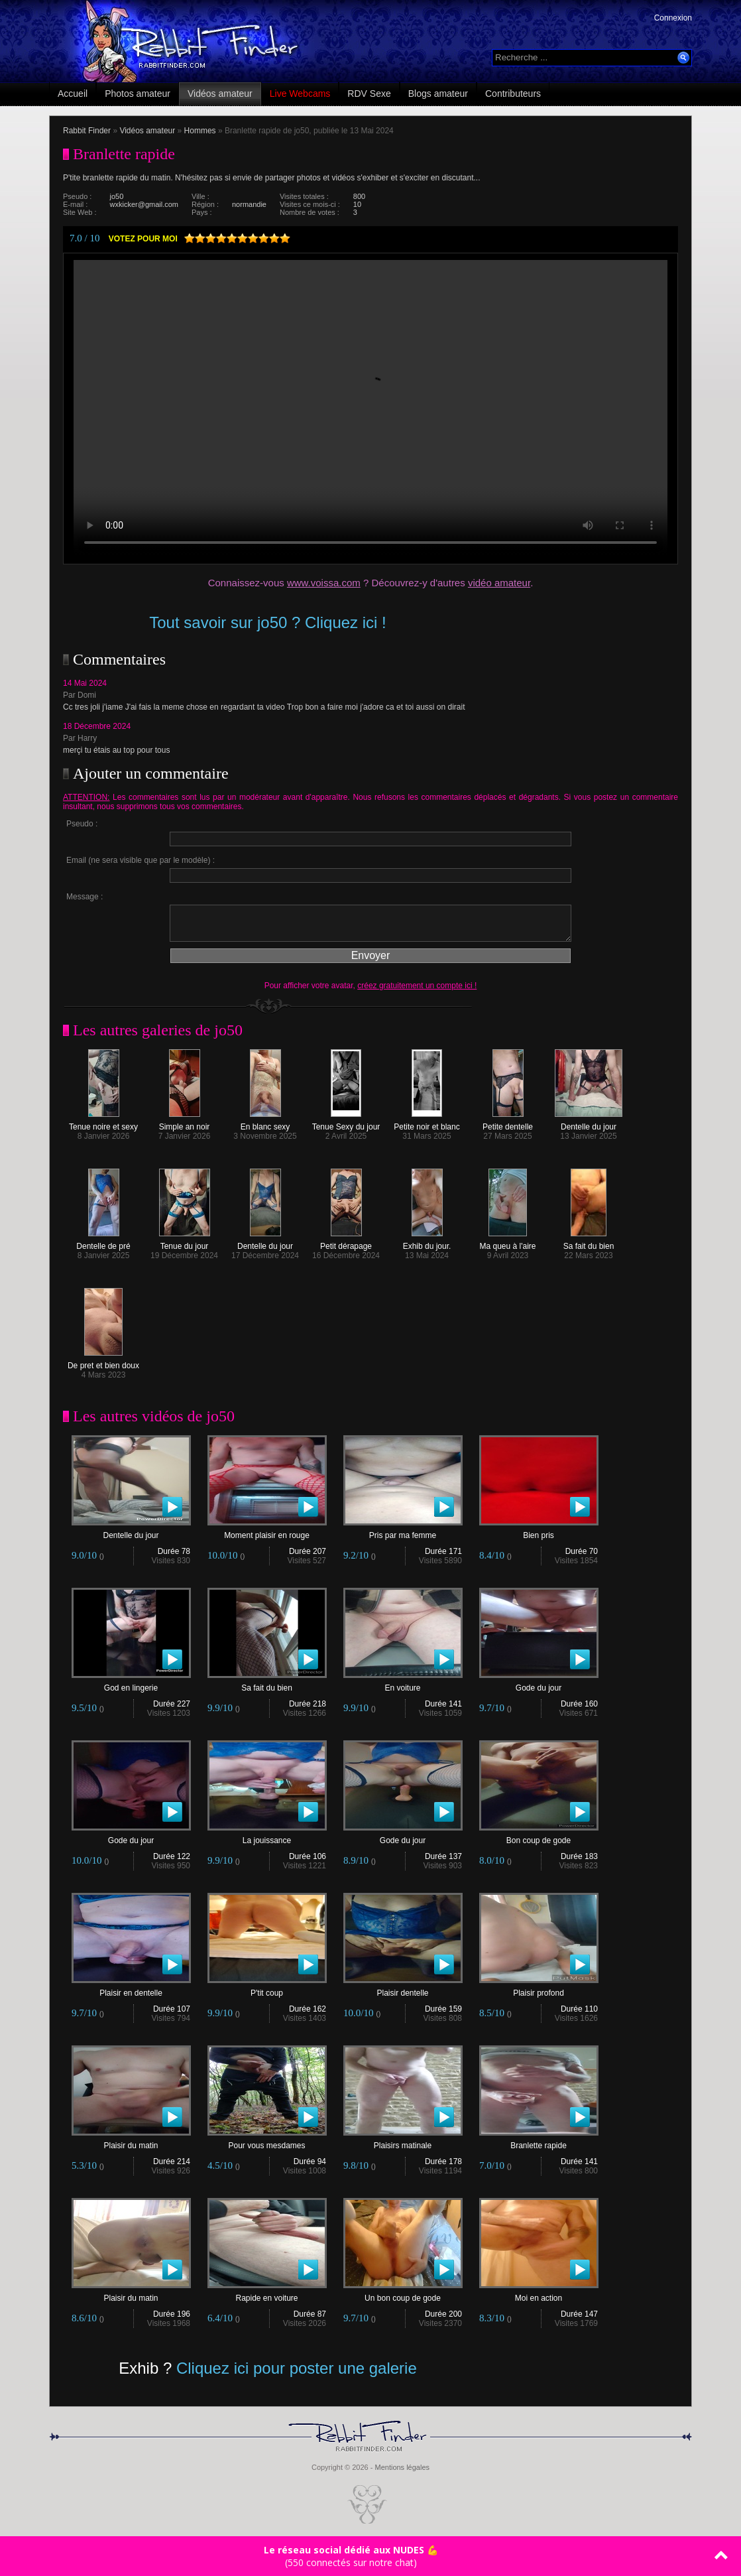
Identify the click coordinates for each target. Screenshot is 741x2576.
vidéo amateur (499, 582)
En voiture (403, 1684)
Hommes (200, 130)
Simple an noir (184, 1123)
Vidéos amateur (220, 93)
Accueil (72, 93)
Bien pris (538, 1531)
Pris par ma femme (403, 1531)
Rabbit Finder (87, 130)
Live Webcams (300, 93)
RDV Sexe (368, 93)
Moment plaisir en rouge (267, 1531)
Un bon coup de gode (403, 2294)
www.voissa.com (324, 582)
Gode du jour (538, 1684)
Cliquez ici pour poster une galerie (296, 2368)
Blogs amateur (438, 93)
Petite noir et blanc (426, 1123)
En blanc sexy (265, 1123)
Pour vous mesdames (267, 2142)
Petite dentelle (508, 1123)
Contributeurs (513, 93)
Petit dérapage (346, 1242)
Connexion (673, 18)
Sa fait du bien (588, 1242)
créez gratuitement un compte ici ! (417, 985)
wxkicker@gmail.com (144, 204)
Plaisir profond (538, 1989)
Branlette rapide (538, 2142)
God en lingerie (131, 1684)
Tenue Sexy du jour (346, 1123)
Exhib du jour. (427, 1242)
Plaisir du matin (131, 2142)
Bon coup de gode (538, 1837)
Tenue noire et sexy (103, 1123)
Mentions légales (401, 2467)
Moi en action (538, 2294)
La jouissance (267, 1837)
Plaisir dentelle (403, 1989)
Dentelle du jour (588, 1123)
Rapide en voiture (267, 2294)
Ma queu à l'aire (507, 1242)
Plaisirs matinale (403, 2142)
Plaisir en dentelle (131, 1989)
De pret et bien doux (103, 1362)
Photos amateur (137, 93)
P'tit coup (267, 1989)
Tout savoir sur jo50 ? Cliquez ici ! (267, 622)
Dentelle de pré (103, 1242)
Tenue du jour (184, 1242)
